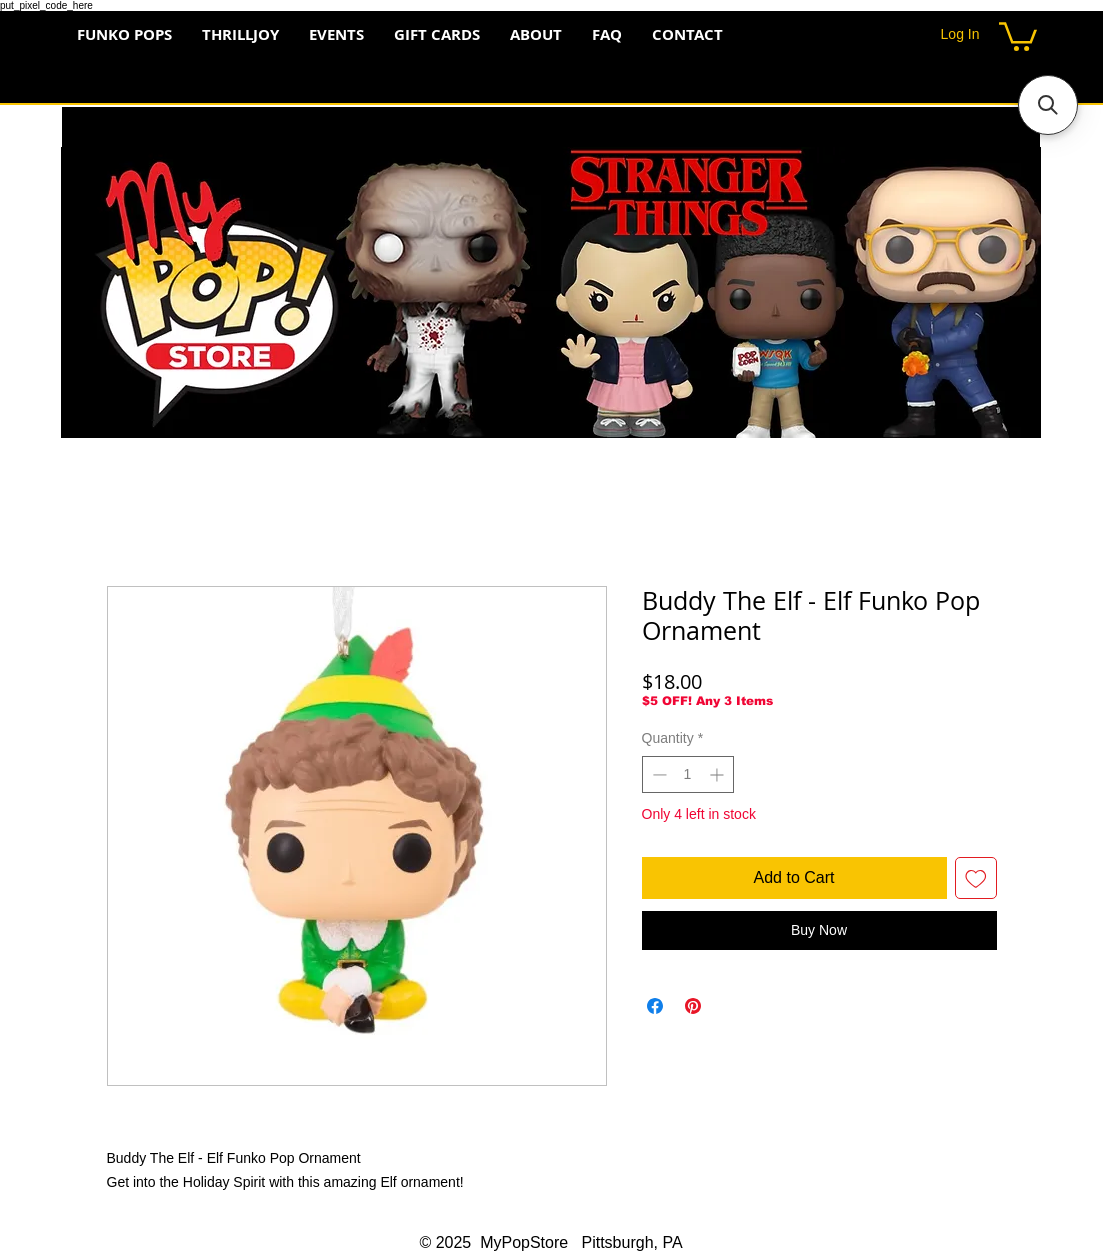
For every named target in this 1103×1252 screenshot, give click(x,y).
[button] (1018, 35)
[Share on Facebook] (655, 1006)
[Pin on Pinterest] (693, 1006)
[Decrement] (657, 774)
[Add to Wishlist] (976, 878)
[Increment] (718, 774)
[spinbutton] (688, 774)
